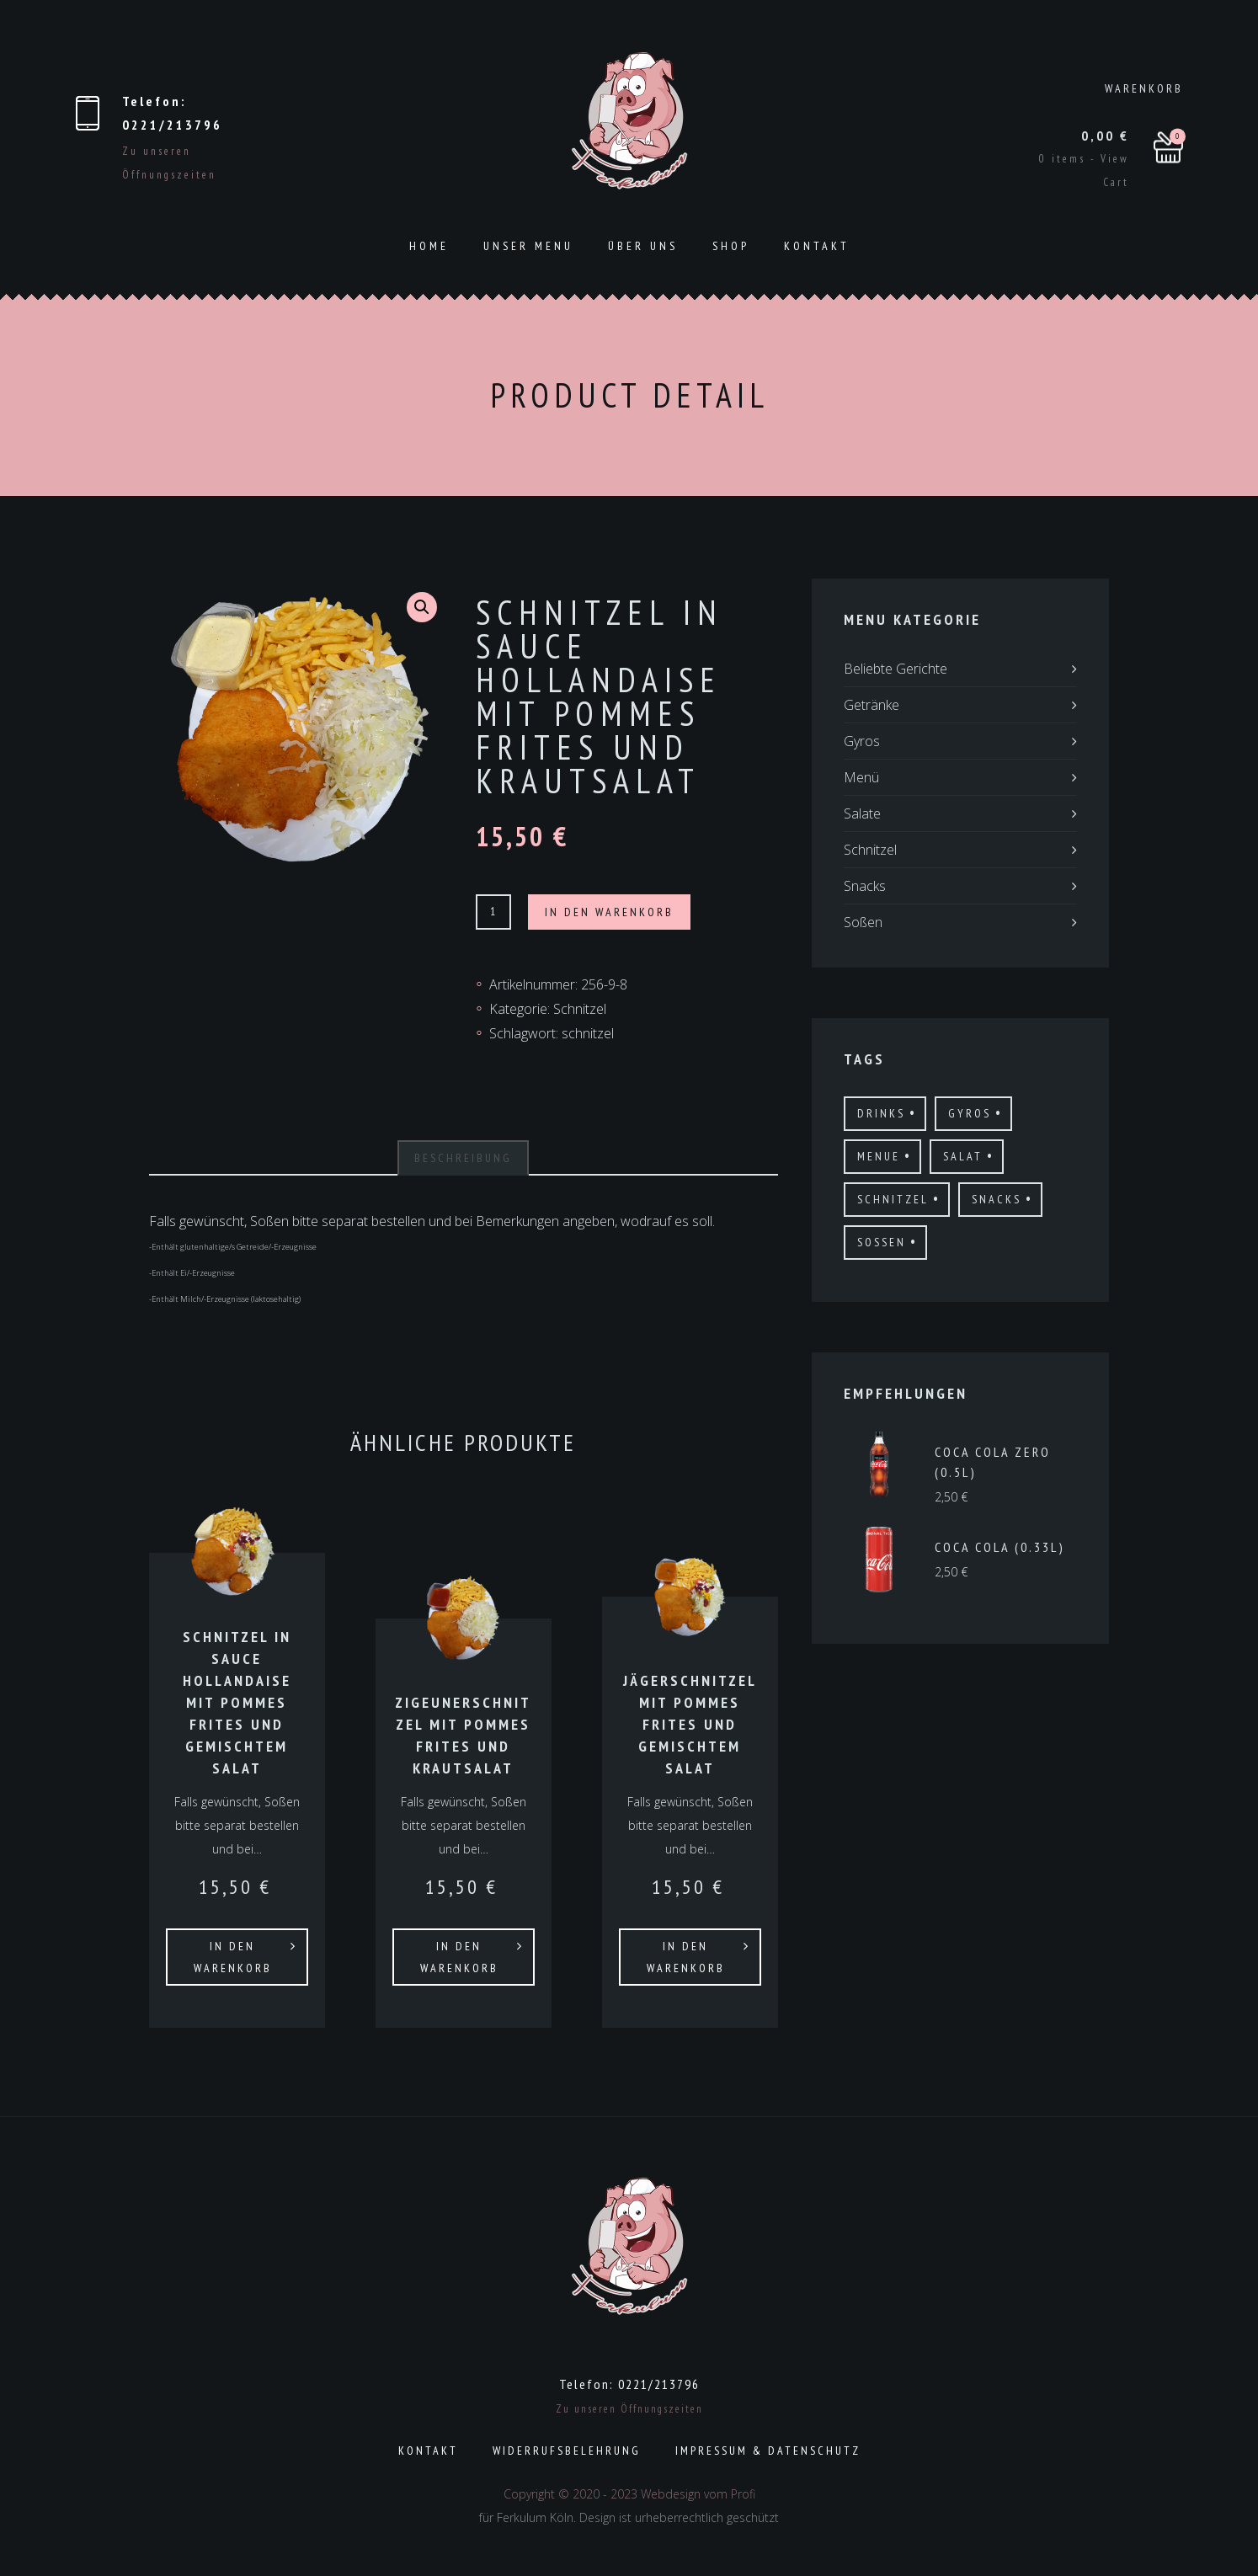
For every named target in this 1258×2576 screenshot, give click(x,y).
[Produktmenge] (493, 912)
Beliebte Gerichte (895, 668)
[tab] (463, 1158)
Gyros (862, 741)
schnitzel (588, 1033)
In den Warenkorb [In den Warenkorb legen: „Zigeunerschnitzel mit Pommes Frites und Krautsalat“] (459, 1957)
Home (429, 245)
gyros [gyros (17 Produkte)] (969, 1113)
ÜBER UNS (643, 245)
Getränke (871, 705)
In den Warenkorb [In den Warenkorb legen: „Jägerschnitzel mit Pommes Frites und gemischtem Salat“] (686, 1957)
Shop (730, 245)
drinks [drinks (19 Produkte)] (881, 1113)
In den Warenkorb (609, 912)
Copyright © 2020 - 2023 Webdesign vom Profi (629, 2494)
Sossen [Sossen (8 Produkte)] (881, 1242)
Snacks (865, 886)
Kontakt (817, 245)
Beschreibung (463, 1157)
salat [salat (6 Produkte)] (963, 1156)
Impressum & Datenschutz (768, 2450)
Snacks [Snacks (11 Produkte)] (996, 1199)
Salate (862, 813)
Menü (861, 777)
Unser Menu (528, 245)
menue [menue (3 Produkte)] (878, 1156)
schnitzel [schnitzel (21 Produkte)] (893, 1199)
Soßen (863, 922)
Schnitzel (579, 1009)
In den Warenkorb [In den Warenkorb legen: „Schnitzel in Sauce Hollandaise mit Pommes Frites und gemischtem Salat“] (233, 1957)
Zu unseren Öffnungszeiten (629, 2409)
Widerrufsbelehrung (567, 2450)
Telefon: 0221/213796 (629, 2384)
